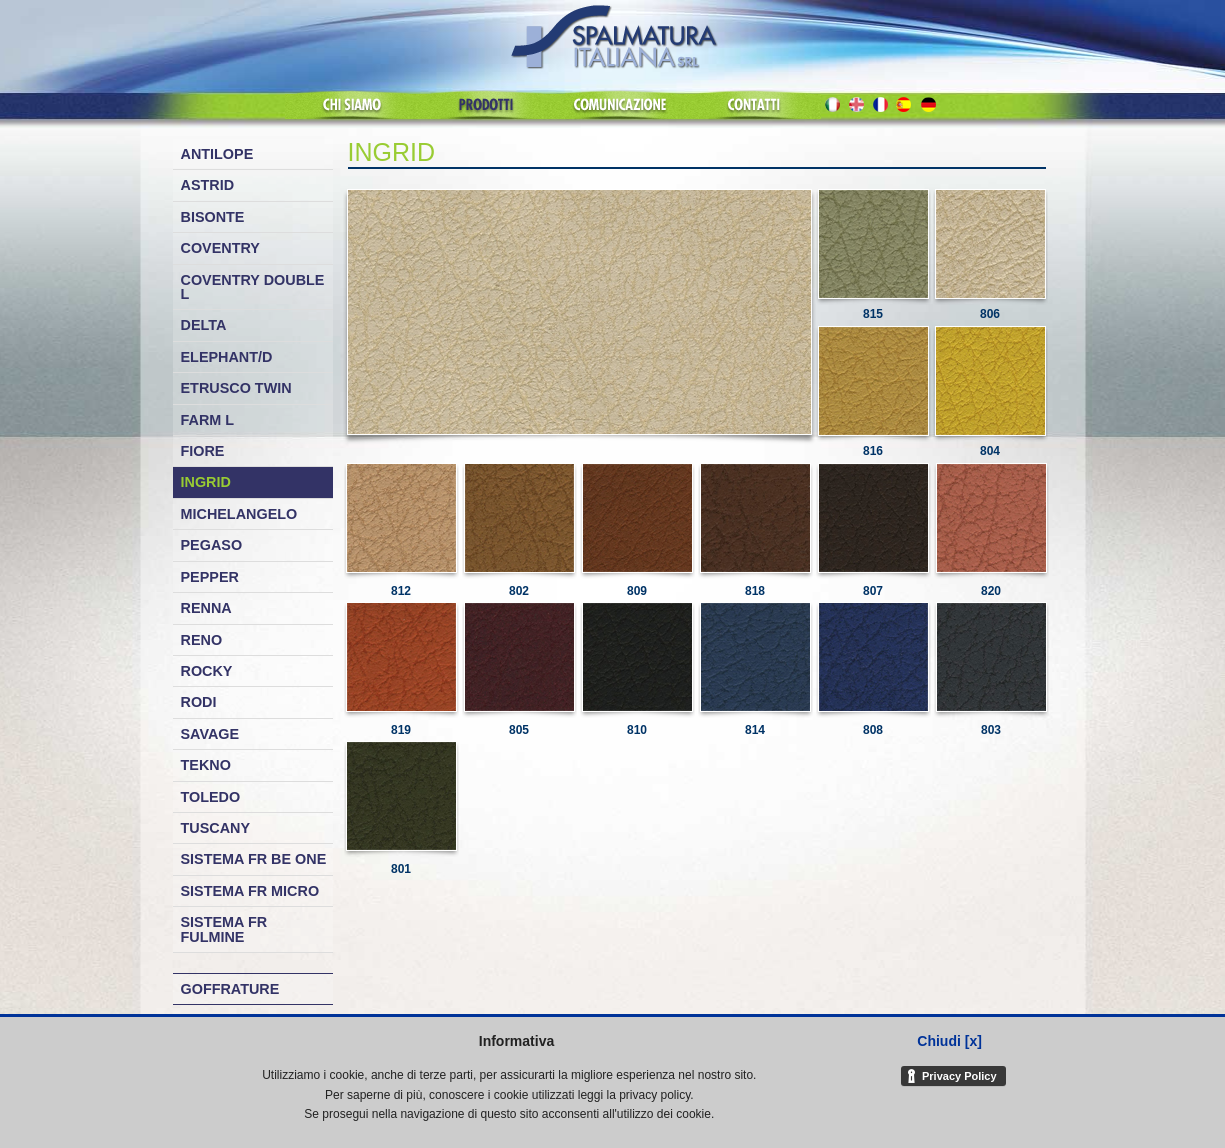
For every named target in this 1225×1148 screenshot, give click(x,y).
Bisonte (213, 217)
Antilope (217, 154)
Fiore (203, 451)
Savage (210, 734)
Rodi (199, 702)
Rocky (207, 671)
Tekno (206, 765)
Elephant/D (227, 357)
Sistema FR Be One (254, 859)
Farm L (208, 420)
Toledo (211, 797)
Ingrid (206, 482)
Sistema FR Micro (250, 891)
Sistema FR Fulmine (224, 929)
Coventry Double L (253, 287)
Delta (204, 325)
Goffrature (230, 989)
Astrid (208, 185)
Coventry (220, 248)
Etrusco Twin (236, 388)
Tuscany (216, 828)
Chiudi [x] (949, 1041)
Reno (202, 640)
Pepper (210, 577)
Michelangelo (239, 514)
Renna (206, 608)
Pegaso (212, 545)
